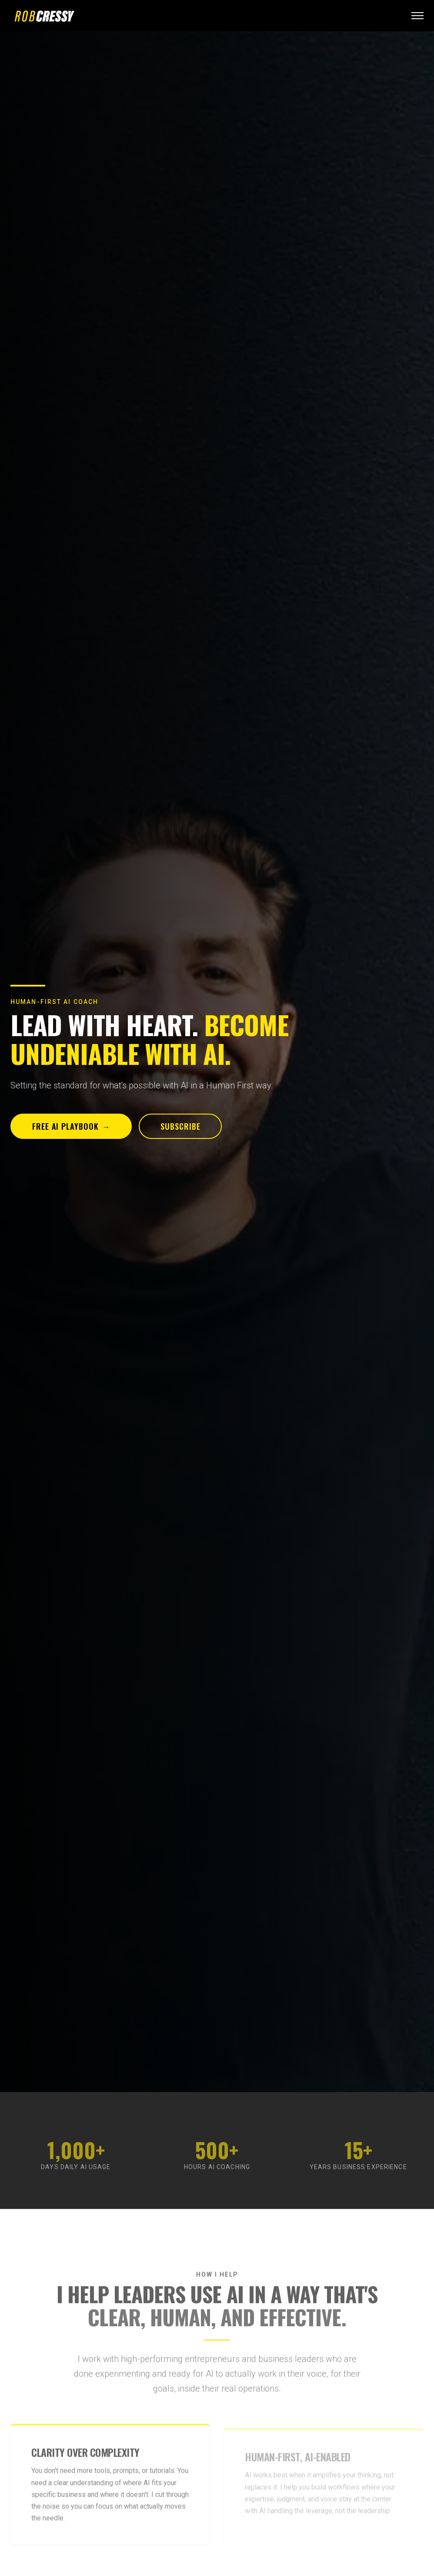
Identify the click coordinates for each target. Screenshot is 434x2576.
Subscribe (180, 1126)
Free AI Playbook (71, 1126)
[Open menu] (417, 16)
